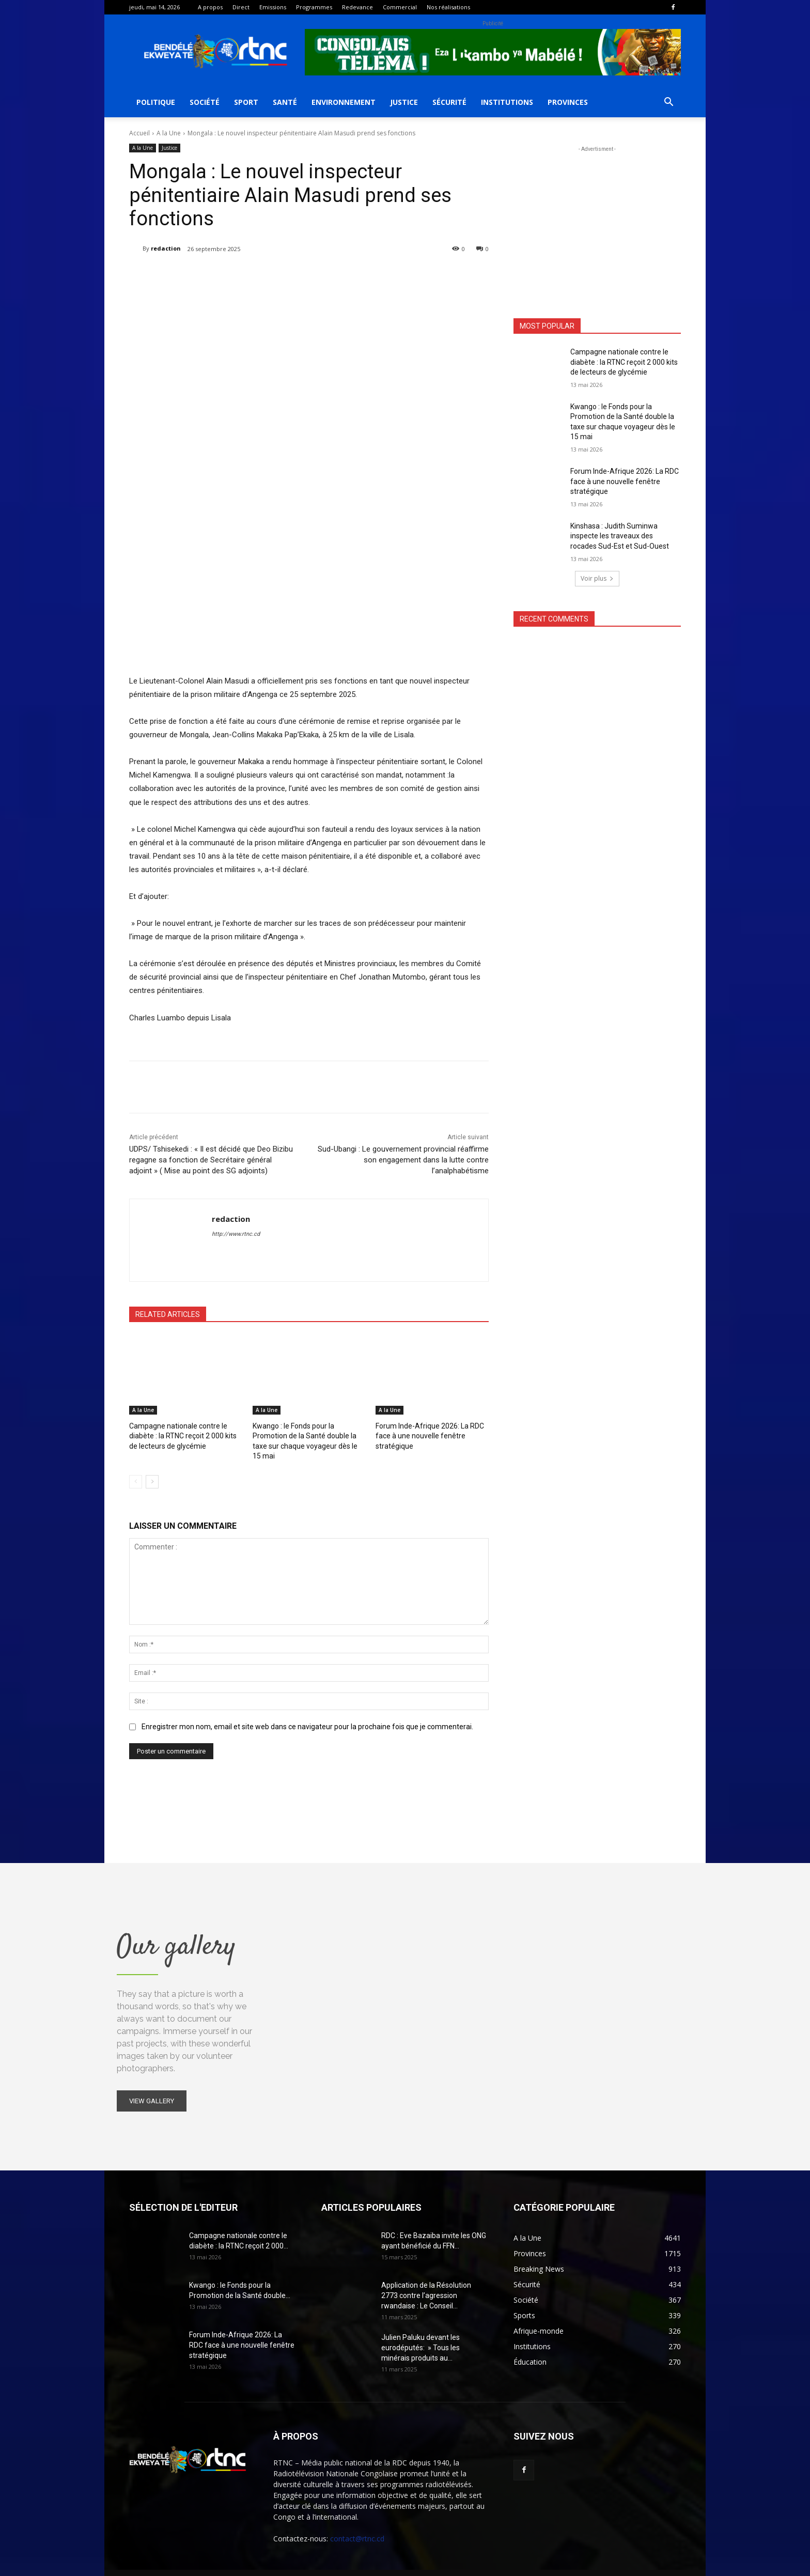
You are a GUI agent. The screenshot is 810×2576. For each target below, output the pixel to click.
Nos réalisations (448, 7)
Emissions (272, 7)
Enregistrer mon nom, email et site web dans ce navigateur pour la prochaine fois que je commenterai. (307, 1714)
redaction (166, 248)
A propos (210, 7)
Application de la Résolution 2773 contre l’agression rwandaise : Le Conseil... (426, 2283)
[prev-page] (135, 1469)
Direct (241, 7)
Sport (246, 102)
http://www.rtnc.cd (236, 1234)
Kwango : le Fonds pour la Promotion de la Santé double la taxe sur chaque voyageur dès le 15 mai (308, 1435)
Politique (155, 102)
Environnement (343, 102)
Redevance (357, 7)
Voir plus (597, 578)
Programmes (314, 7)
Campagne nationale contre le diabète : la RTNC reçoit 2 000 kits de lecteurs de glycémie (183, 1435)
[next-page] (152, 1469)
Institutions (507, 102)
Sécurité (449, 102)
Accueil (139, 133)
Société (205, 102)
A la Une (169, 133)
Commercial (400, 7)
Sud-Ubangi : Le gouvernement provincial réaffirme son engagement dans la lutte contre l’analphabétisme (403, 1159)
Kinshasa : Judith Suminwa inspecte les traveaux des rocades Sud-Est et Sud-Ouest (619, 536)
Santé (285, 102)
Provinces (568, 102)
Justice (404, 102)
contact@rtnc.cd (357, 2526)
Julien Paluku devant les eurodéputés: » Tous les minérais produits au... (420, 2335)
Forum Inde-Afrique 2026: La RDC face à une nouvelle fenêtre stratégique (425, 1435)
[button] (668, 103)
